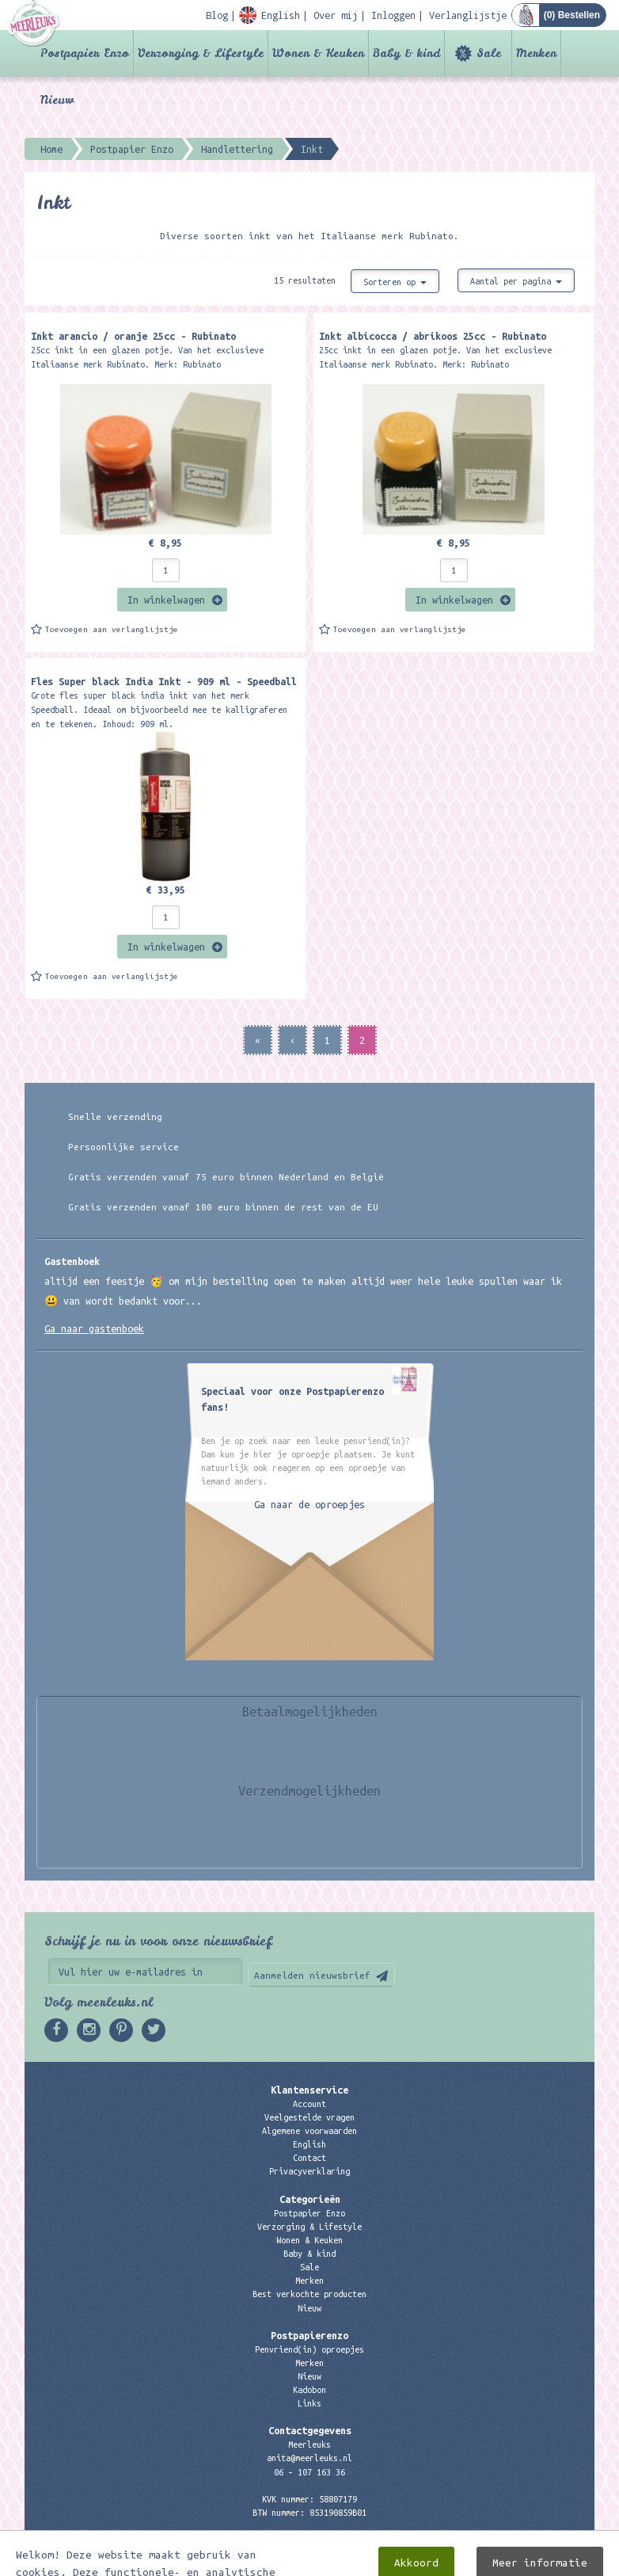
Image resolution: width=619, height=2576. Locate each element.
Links (309, 2403)
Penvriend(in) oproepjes (309, 2349)
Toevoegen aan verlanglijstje (111, 629)
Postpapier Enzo (84, 53)
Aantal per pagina (516, 281)
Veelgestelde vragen (309, 2117)
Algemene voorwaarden (309, 2131)
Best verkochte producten (309, 2294)
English (309, 2144)
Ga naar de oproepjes (309, 1504)
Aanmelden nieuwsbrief (312, 1975)
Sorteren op (395, 282)
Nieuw (57, 100)
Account (309, 2104)
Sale (489, 53)
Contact (309, 2158)
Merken (536, 53)
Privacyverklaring (309, 2171)
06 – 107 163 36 (309, 2472)
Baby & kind (406, 53)
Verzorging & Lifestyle (201, 53)
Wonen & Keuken (318, 53)
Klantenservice (309, 2089)
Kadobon (309, 2390)
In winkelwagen (166, 599)
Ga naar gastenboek (94, 1328)
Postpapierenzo (309, 2335)
